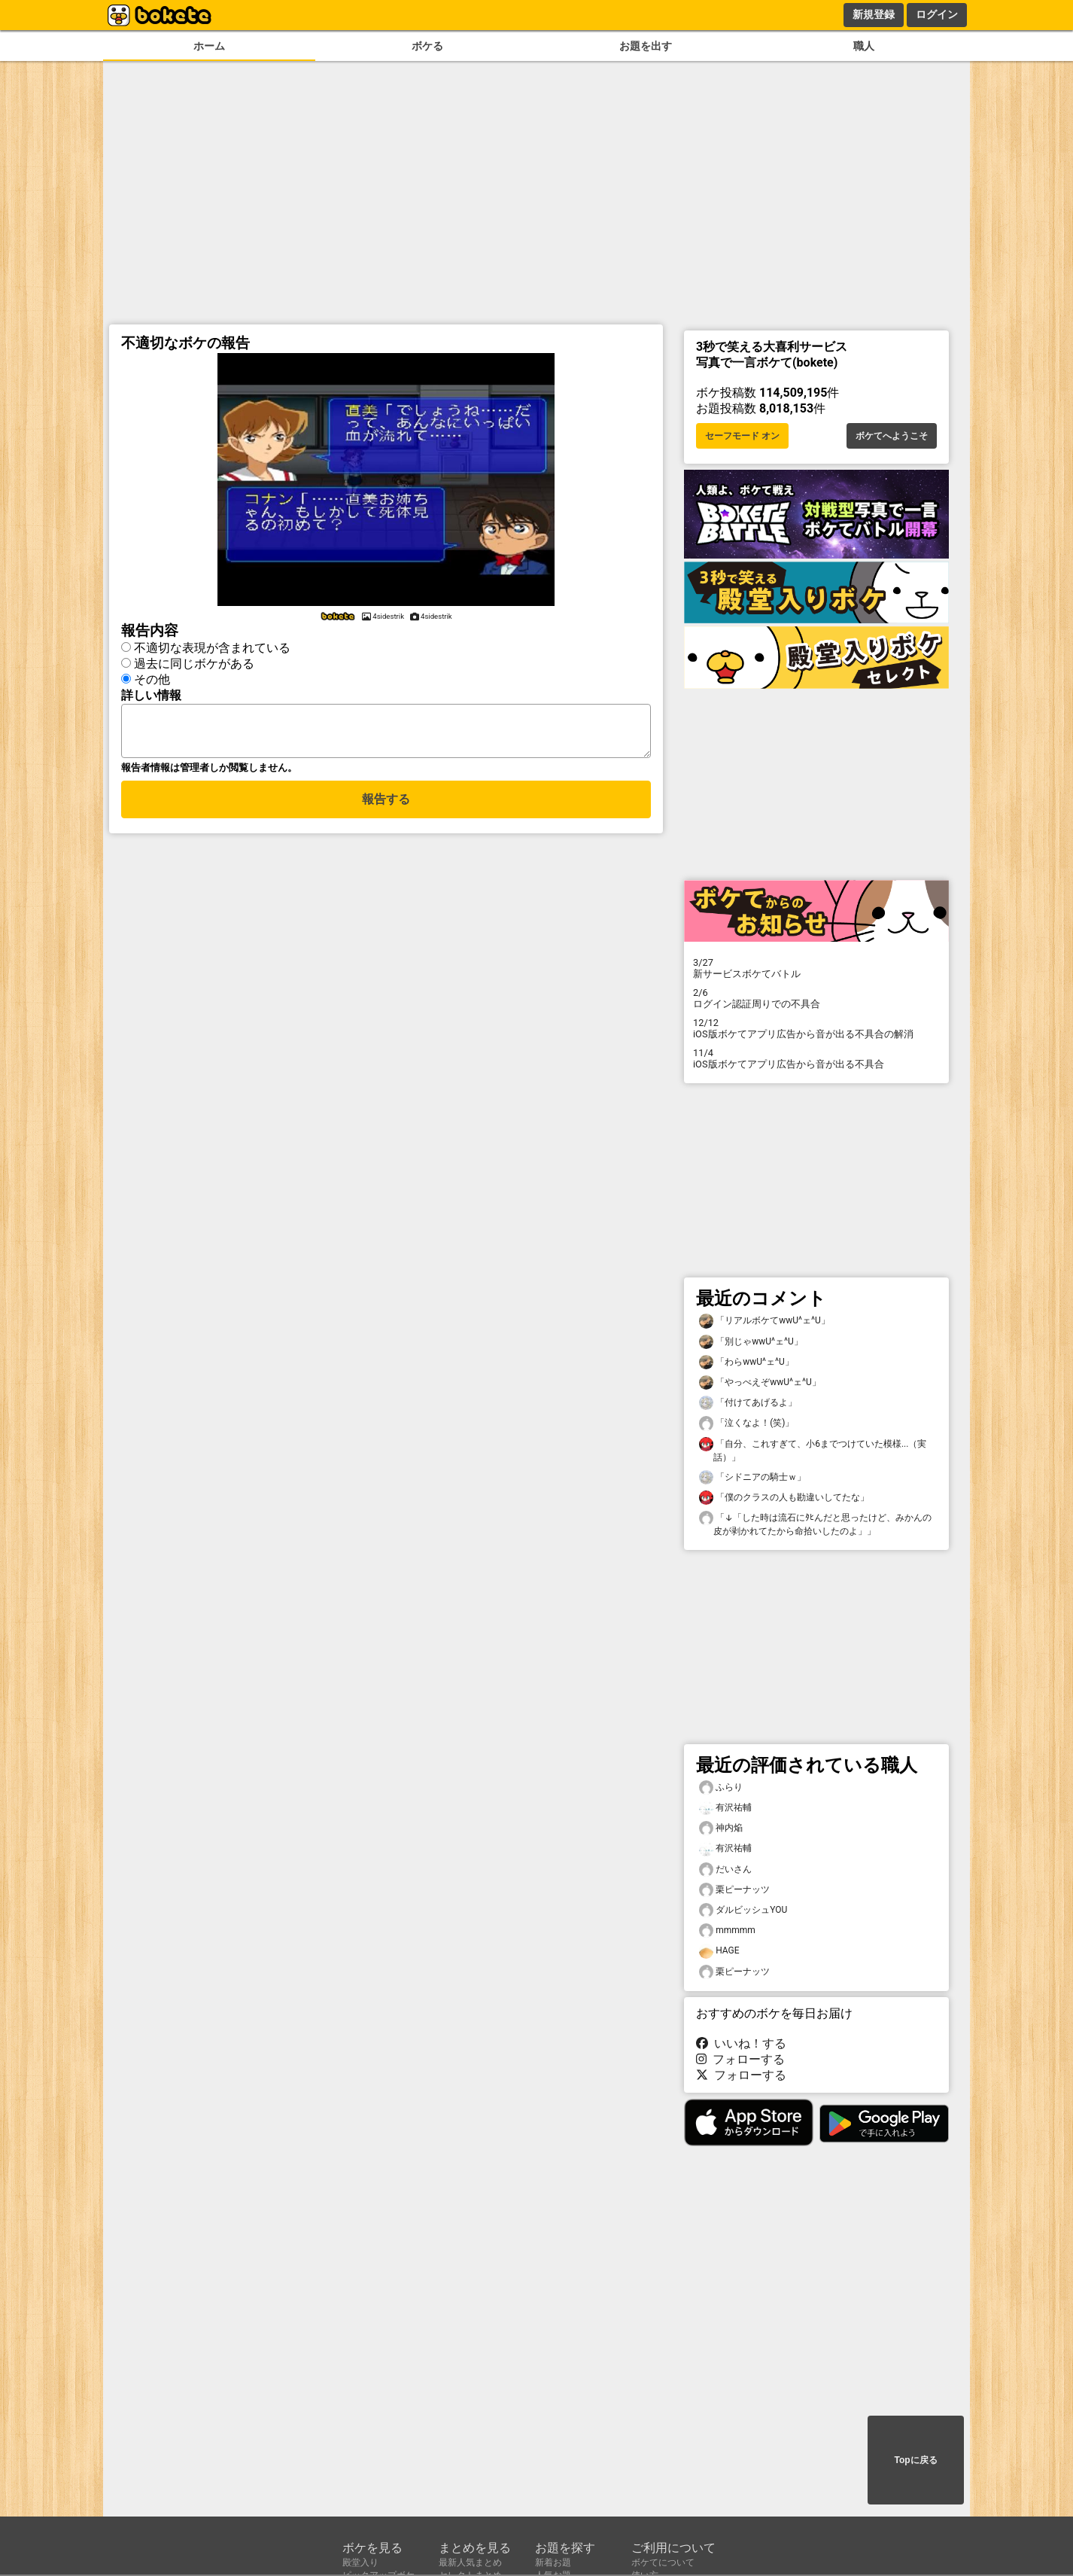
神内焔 (721, 1828)
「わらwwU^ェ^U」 (746, 1362)
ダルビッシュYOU (743, 1910)
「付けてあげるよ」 (748, 1403)
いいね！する (741, 2043)
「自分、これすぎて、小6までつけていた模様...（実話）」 (812, 1450)
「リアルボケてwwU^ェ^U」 (764, 1321)
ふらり (721, 1787)
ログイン (937, 14)
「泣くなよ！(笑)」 (746, 1423)
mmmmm (727, 1930)
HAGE (719, 1951)
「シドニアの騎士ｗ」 (752, 1477)
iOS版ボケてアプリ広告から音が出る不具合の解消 (816, 1028)
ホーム (209, 46)
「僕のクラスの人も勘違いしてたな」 (784, 1497)
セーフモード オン (742, 436)
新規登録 (874, 14)
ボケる (427, 46)
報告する (386, 808)
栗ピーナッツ (734, 1890)
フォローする (740, 2059)
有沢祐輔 (725, 1808)
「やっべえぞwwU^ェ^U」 (760, 1382)
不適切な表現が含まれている (212, 648)
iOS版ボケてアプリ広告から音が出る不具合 (816, 1058)
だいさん (725, 1869)
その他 (152, 679)
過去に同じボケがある (194, 663)
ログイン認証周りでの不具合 (816, 998)
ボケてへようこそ (892, 436)
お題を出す (645, 46)
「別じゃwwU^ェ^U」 (751, 1342)
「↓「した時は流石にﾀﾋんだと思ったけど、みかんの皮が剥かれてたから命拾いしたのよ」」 (815, 1523)
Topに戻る (915, 2460)
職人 (863, 46)
